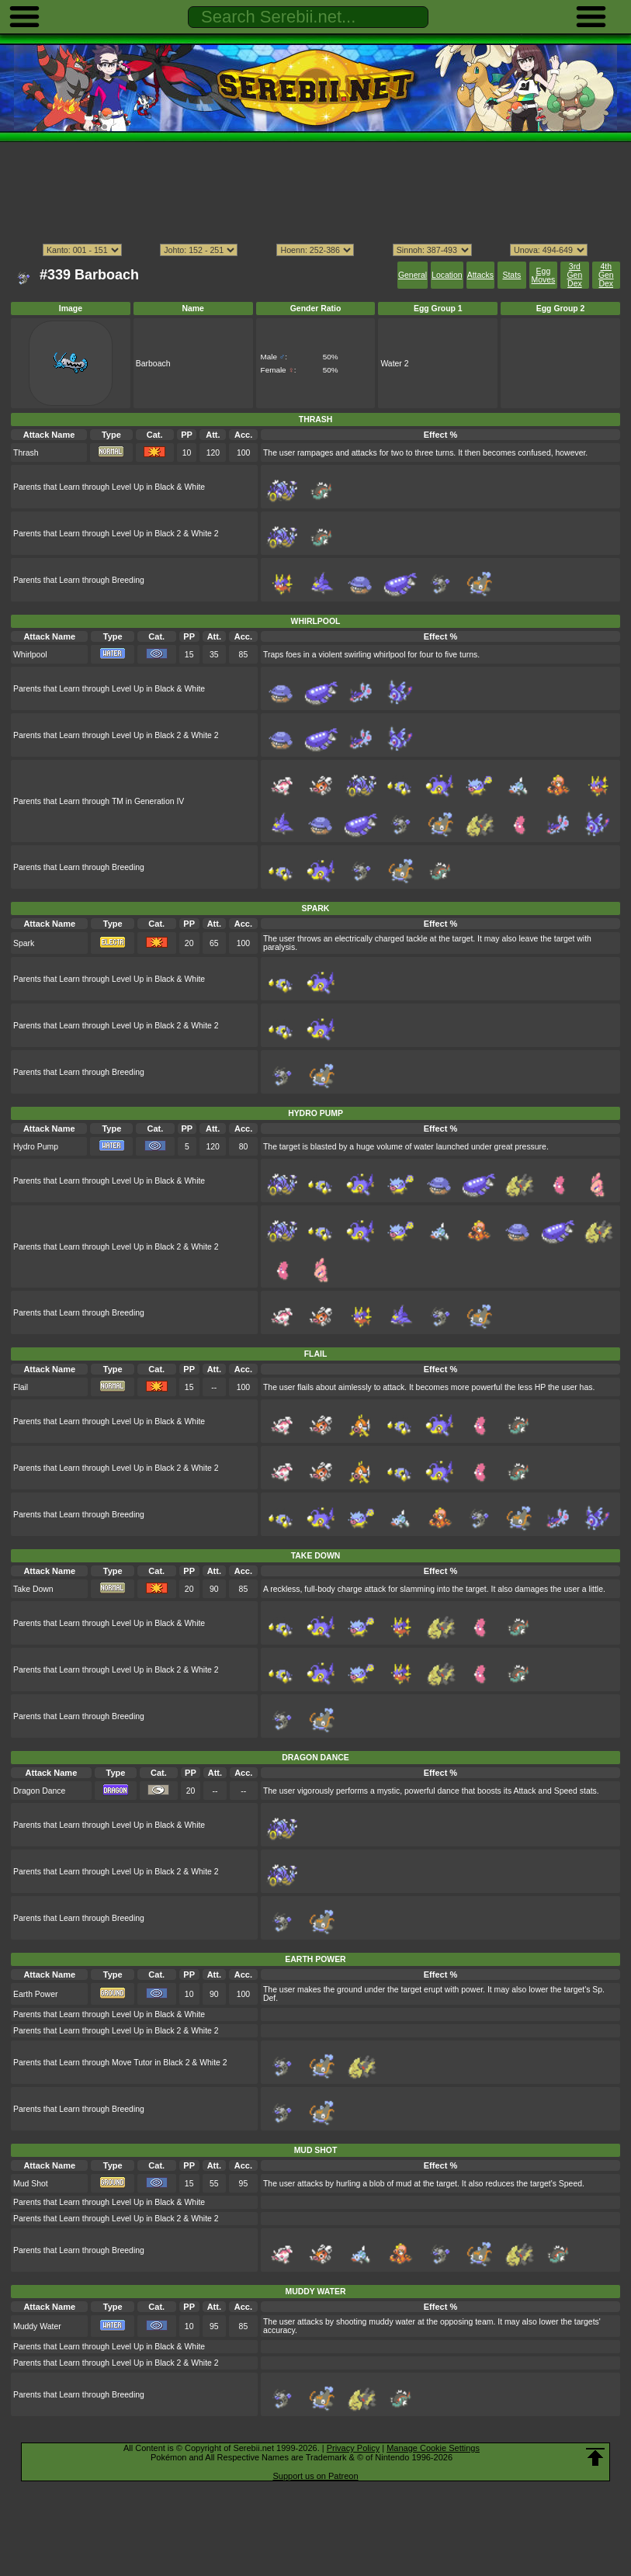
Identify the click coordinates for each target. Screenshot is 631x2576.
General (412, 275)
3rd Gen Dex (575, 275)
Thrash (26, 453)
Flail (20, 1387)
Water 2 (394, 363)
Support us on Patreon (315, 2476)
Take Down (33, 1589)
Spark (23, 943)
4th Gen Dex (606, 275)
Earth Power (35, 1994)
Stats (512, 275)
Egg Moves (544, 275)
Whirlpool (30, 654)
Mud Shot (30, 2183)
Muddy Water (37, 2326)
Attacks (480, 275)
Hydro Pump (35, 1146)
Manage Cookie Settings (433, 2448)
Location (447, 275)
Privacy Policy (353, 2448)
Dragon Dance (39, 1791)
